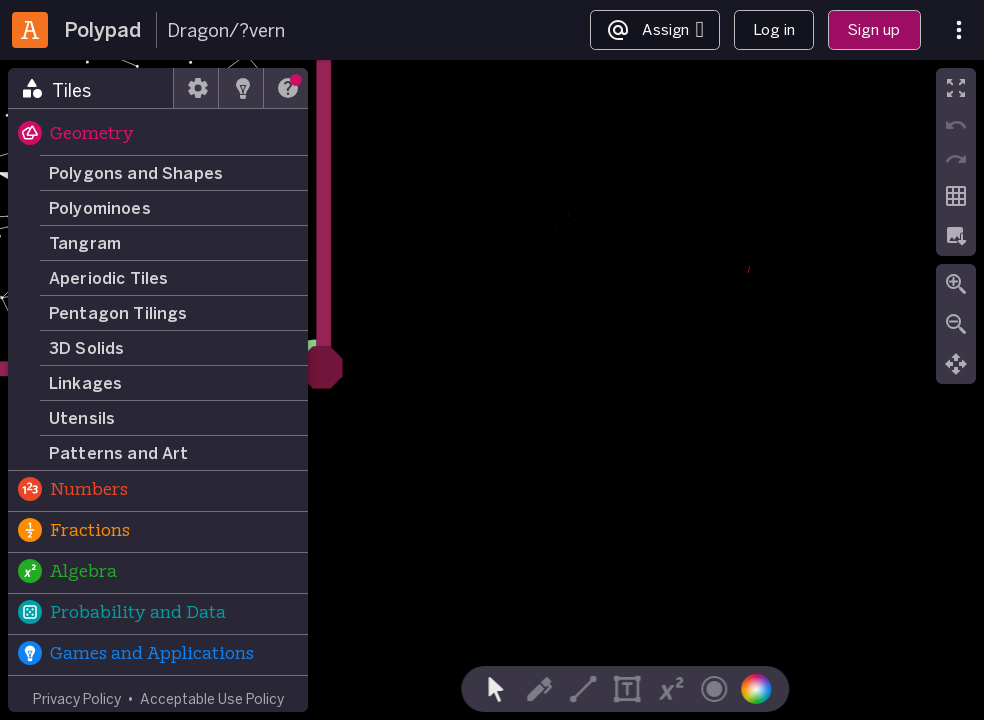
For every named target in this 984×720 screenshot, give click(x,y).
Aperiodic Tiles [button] (108, 278)
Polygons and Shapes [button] (136, 173)
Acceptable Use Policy (212, 698)
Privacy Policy (77, 698)
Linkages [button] (85, 383)
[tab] (91, 88)
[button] (158, 135)
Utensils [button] (82, 418)
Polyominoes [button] (100, 208)
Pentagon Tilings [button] (118, 313)
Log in (774, 29)
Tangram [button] (85, 243)
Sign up (874, 29)
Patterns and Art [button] (119, 453)
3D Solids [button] (86, 348)
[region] (492, 390)
